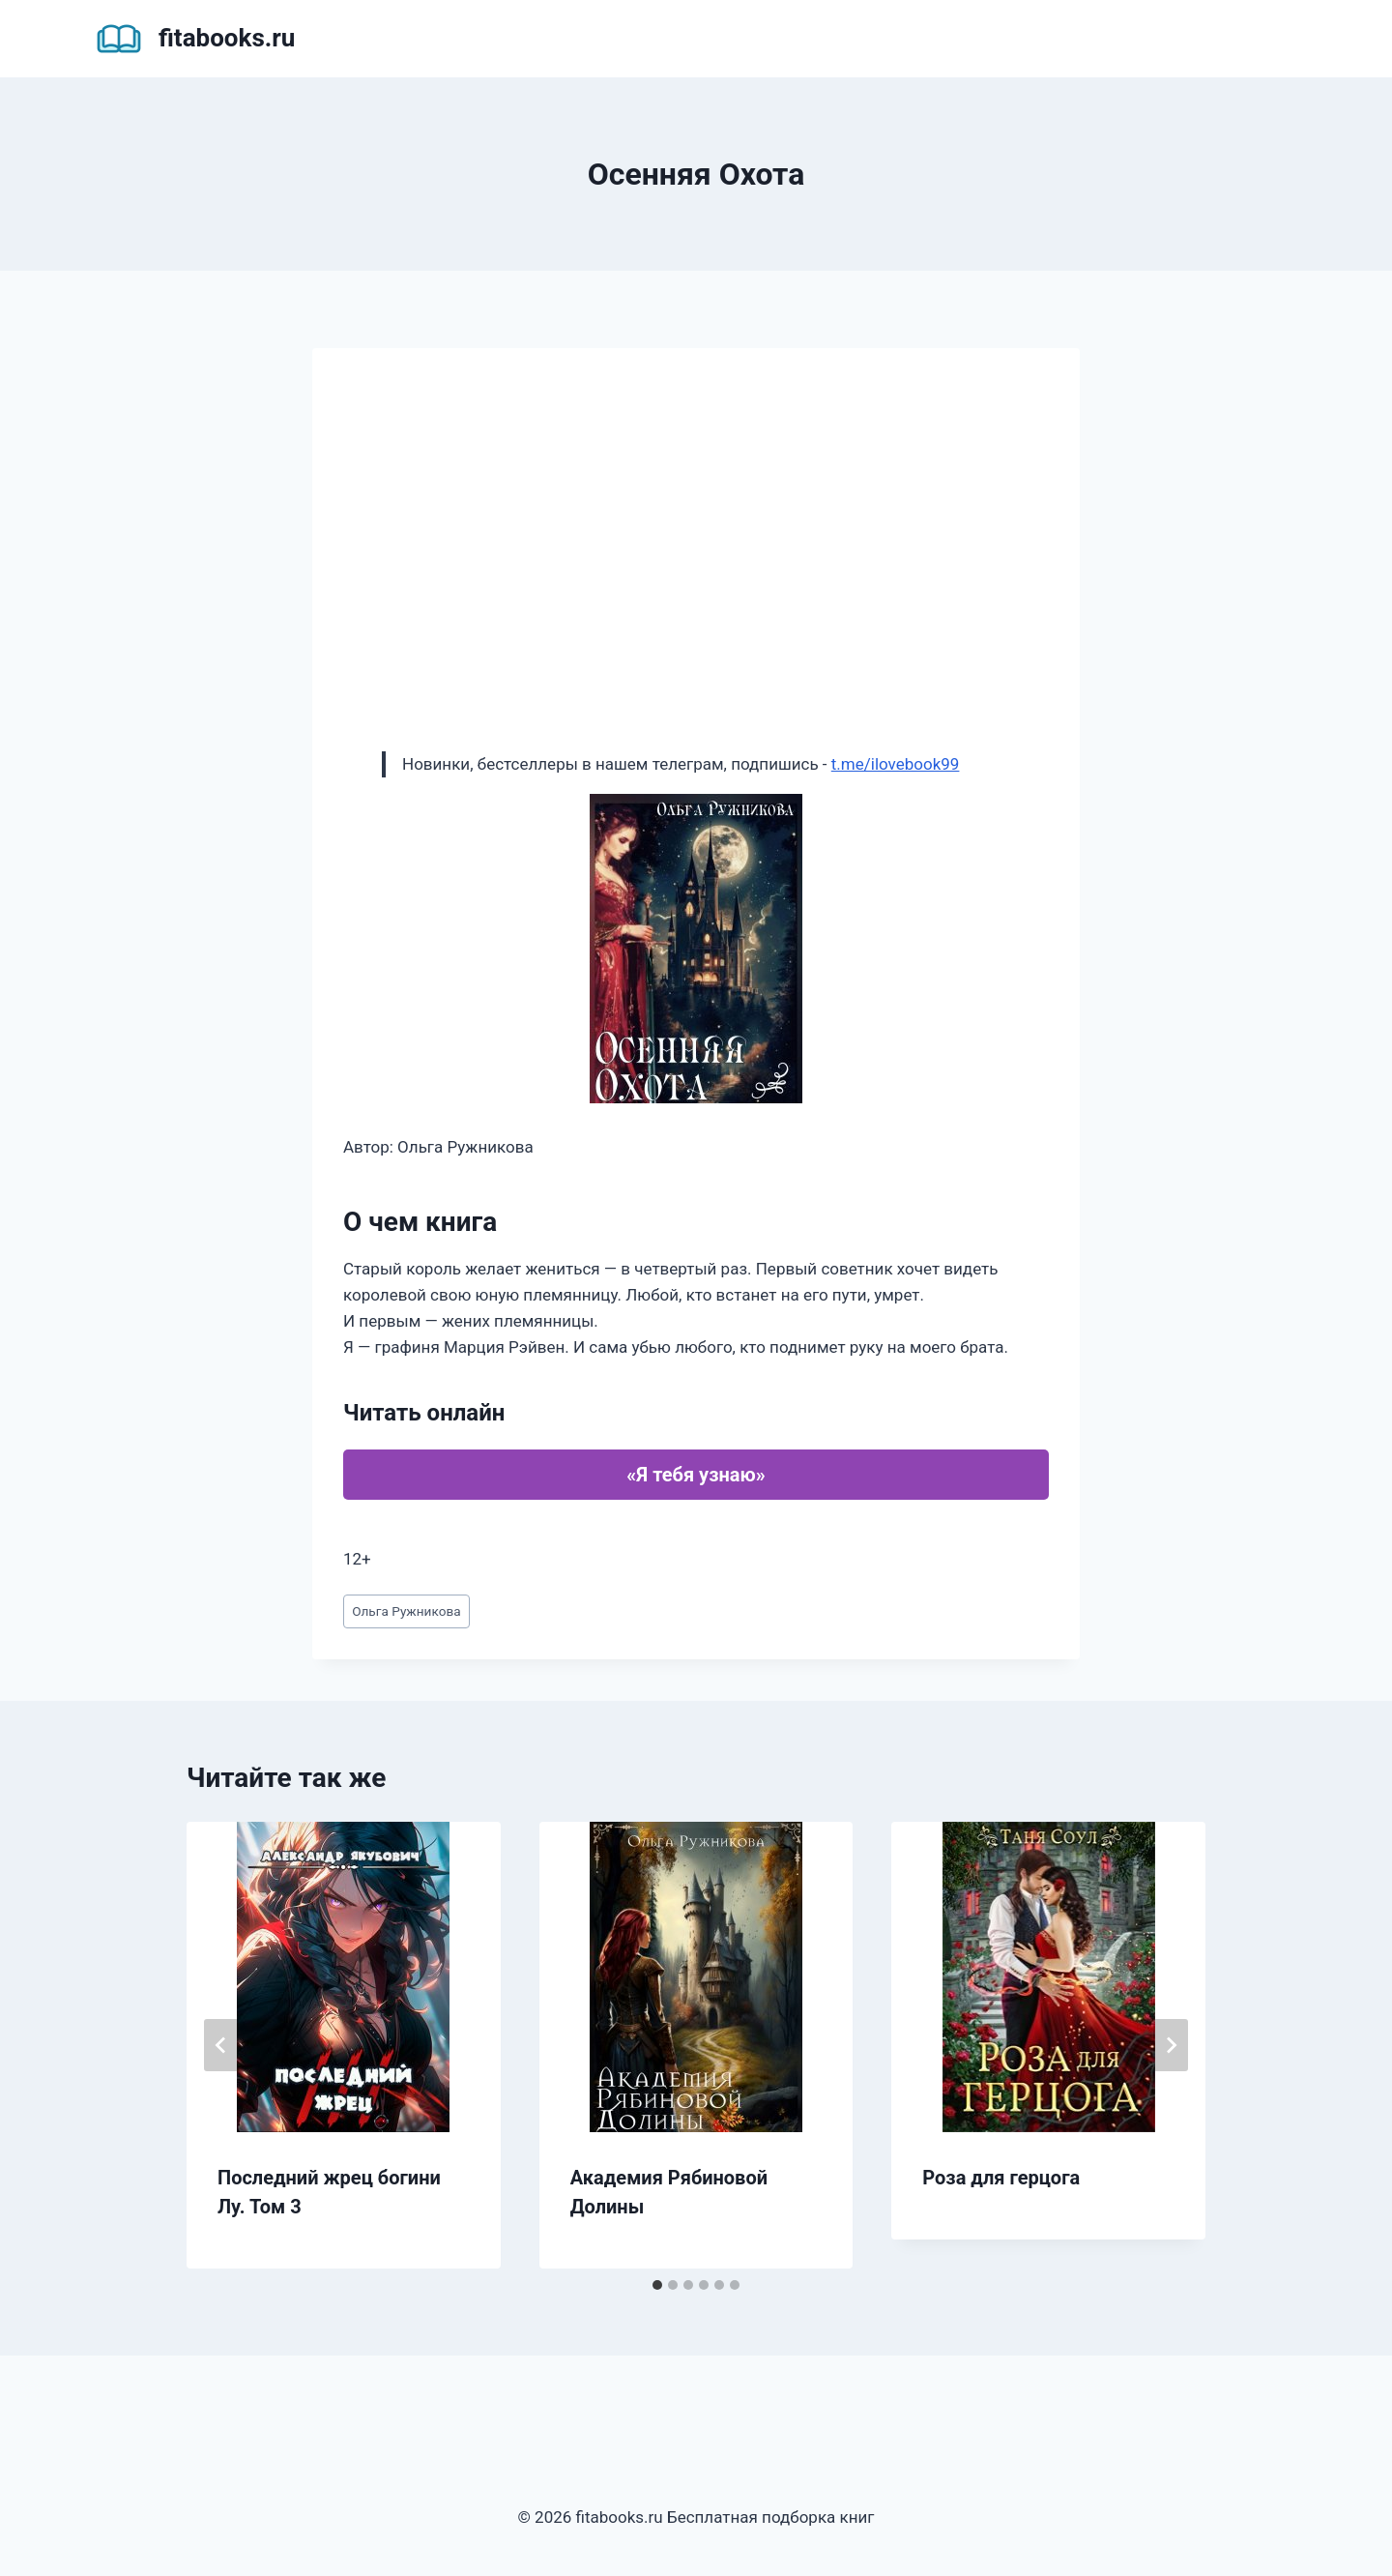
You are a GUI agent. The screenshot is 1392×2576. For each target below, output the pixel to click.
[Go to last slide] (221, 2045)
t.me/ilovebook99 (895, 764)
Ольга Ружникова (406, 1611)
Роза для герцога (1001, 2177)
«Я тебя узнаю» (695, 1474)
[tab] (657, 2285)
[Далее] (1170, 2045)
